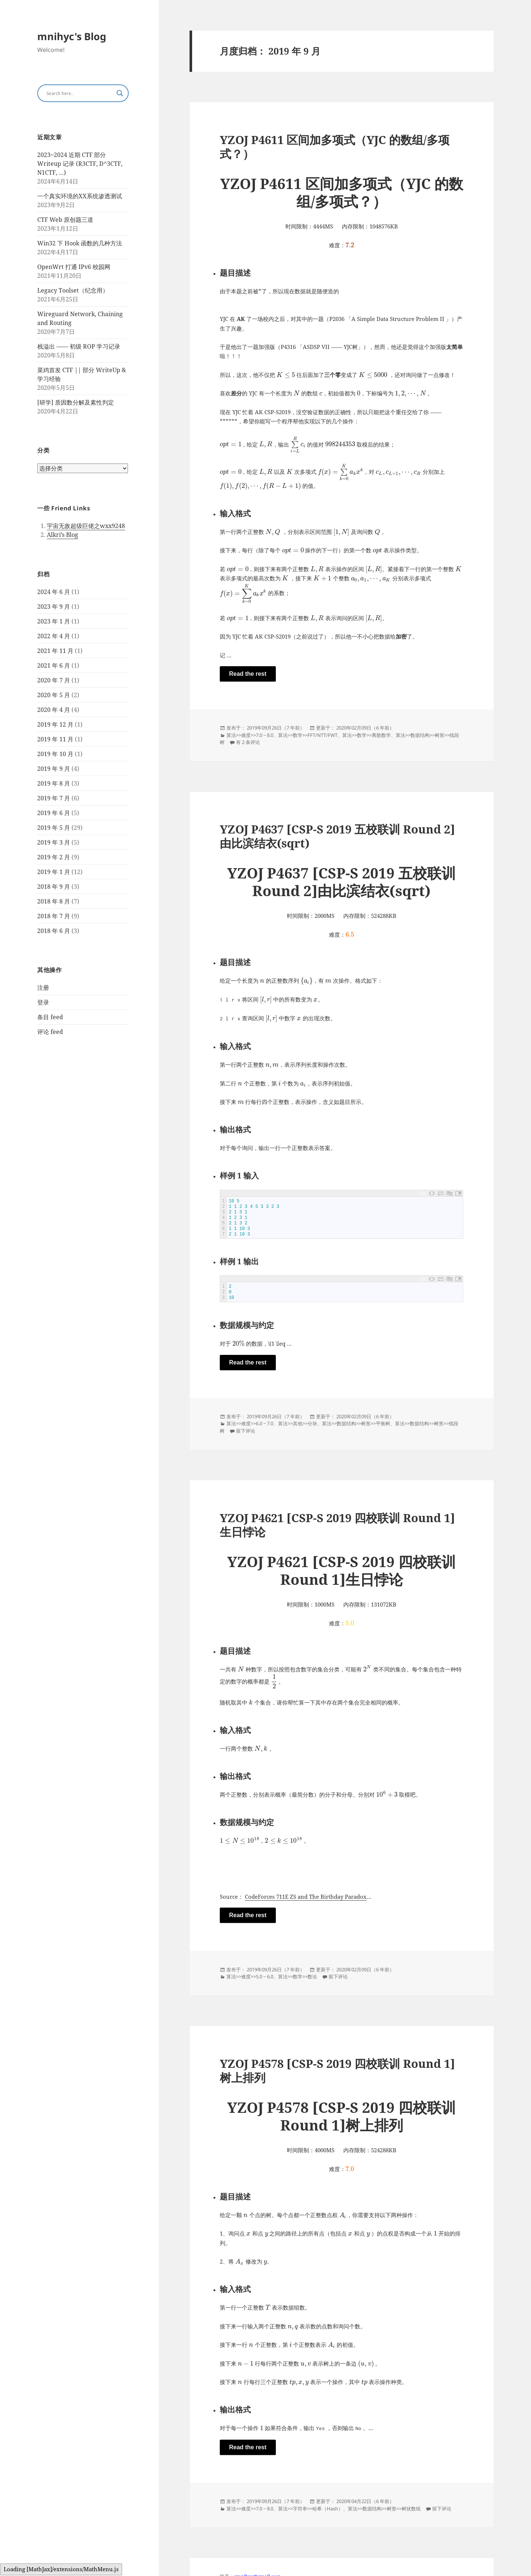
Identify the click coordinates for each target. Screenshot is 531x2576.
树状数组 (411, 2509)
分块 (312, 1424)
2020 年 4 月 (53, 710)
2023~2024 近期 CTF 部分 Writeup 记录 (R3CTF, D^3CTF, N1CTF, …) (79, 163)
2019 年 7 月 (53, 798)
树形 (439, 735)
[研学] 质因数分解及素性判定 (75, 402)
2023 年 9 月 (53, 606)
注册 (43, 987)
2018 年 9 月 (53, 886)
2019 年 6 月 (53, 813)
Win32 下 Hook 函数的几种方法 (79, 243)
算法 (231, 735)
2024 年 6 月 (53, 592)
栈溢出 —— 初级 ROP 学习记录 (78, 346)
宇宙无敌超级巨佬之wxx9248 (86, 526)
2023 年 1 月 (53, 621)
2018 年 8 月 (53, 901)
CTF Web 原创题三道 (65, 220)
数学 (297, 735)
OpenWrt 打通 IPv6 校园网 (73, 267)
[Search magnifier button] (120, 93)
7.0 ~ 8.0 (264, 735)
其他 (297, 1424)
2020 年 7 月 (53, 680)
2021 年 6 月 (53, 665)
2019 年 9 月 (53, 769)
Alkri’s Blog (62, 535)
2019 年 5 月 (53, 828)
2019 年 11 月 (55, 739)
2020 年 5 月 (53, 695)
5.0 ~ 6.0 (264, 1977)
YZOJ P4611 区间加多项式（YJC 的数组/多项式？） (335, 146)
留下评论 (245, 1431)
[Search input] (79, 93)
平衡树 (383, 1424)
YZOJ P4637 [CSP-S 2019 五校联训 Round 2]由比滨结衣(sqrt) (337, 836)
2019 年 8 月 (53, 783)
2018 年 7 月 (53, 916)
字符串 (300, 2509)
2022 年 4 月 (53, 636)
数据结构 (420, 735)
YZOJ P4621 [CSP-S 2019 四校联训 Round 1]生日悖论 (337, 1525)
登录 (43, 1002)
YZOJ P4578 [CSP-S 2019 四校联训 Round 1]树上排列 (337, 2071)
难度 (246, 735)
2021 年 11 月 (55, 651)
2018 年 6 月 (53, 931)
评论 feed (50, 1032)
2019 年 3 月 (53, 842)
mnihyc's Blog (71, 36)
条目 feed (50, 1017)
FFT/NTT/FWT (322, 735)
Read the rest (247, 674)
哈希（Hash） (327, 2509)
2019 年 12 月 (55, 724)
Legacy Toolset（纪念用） (72, 290)
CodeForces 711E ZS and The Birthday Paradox (306, 1897)
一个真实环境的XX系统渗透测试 (79, 196)
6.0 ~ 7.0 (264, 1424)
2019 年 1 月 (53, 872)
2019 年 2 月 (53, 857)
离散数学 (381, 735)
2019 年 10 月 (55, 754)
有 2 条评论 (248, 742)
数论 (312, 1977)
